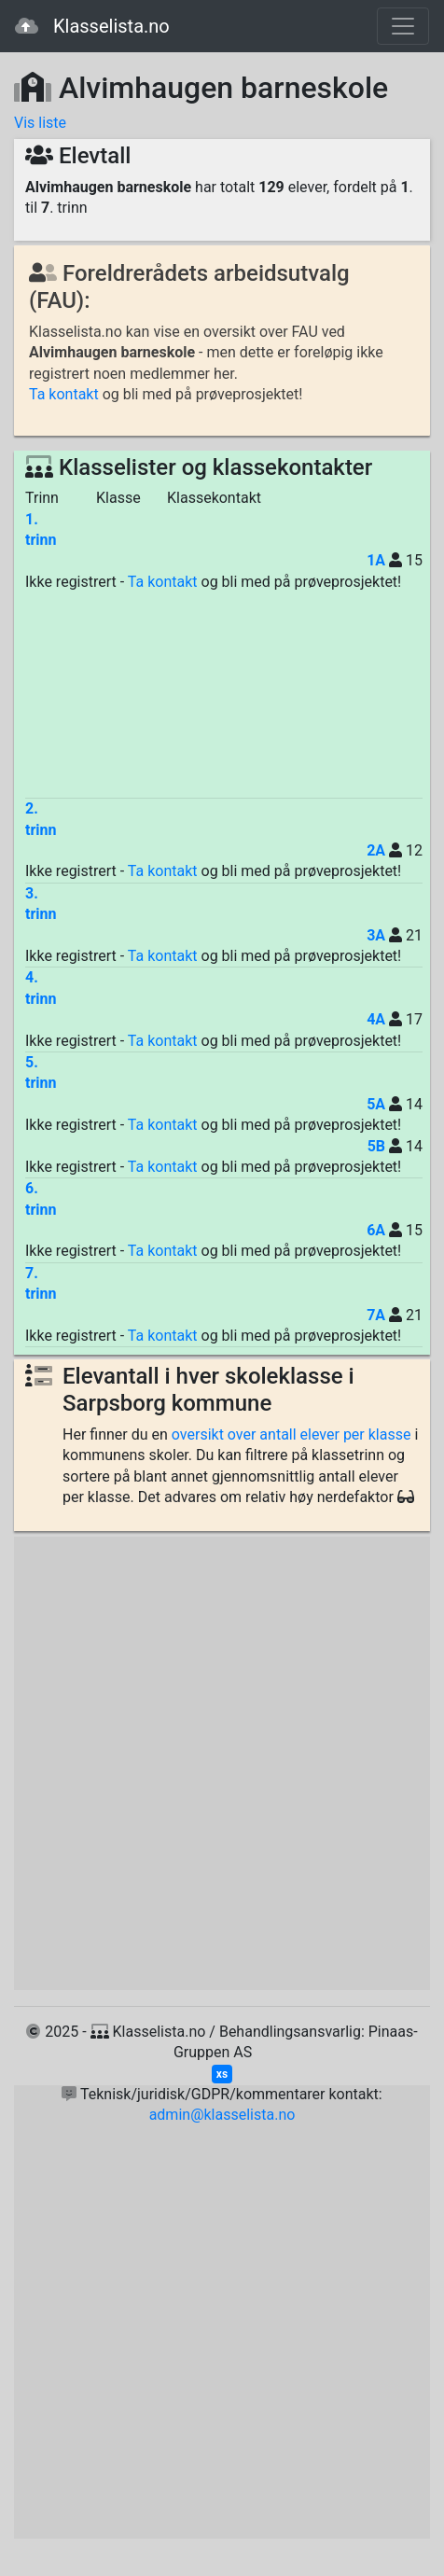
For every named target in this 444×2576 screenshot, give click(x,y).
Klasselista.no (92, 26)
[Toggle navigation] (403, 26)
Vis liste (40, 123)
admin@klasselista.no (222, 2114)
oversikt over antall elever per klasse (291, 1434)
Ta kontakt (64, 394)
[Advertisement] (224, 695)
